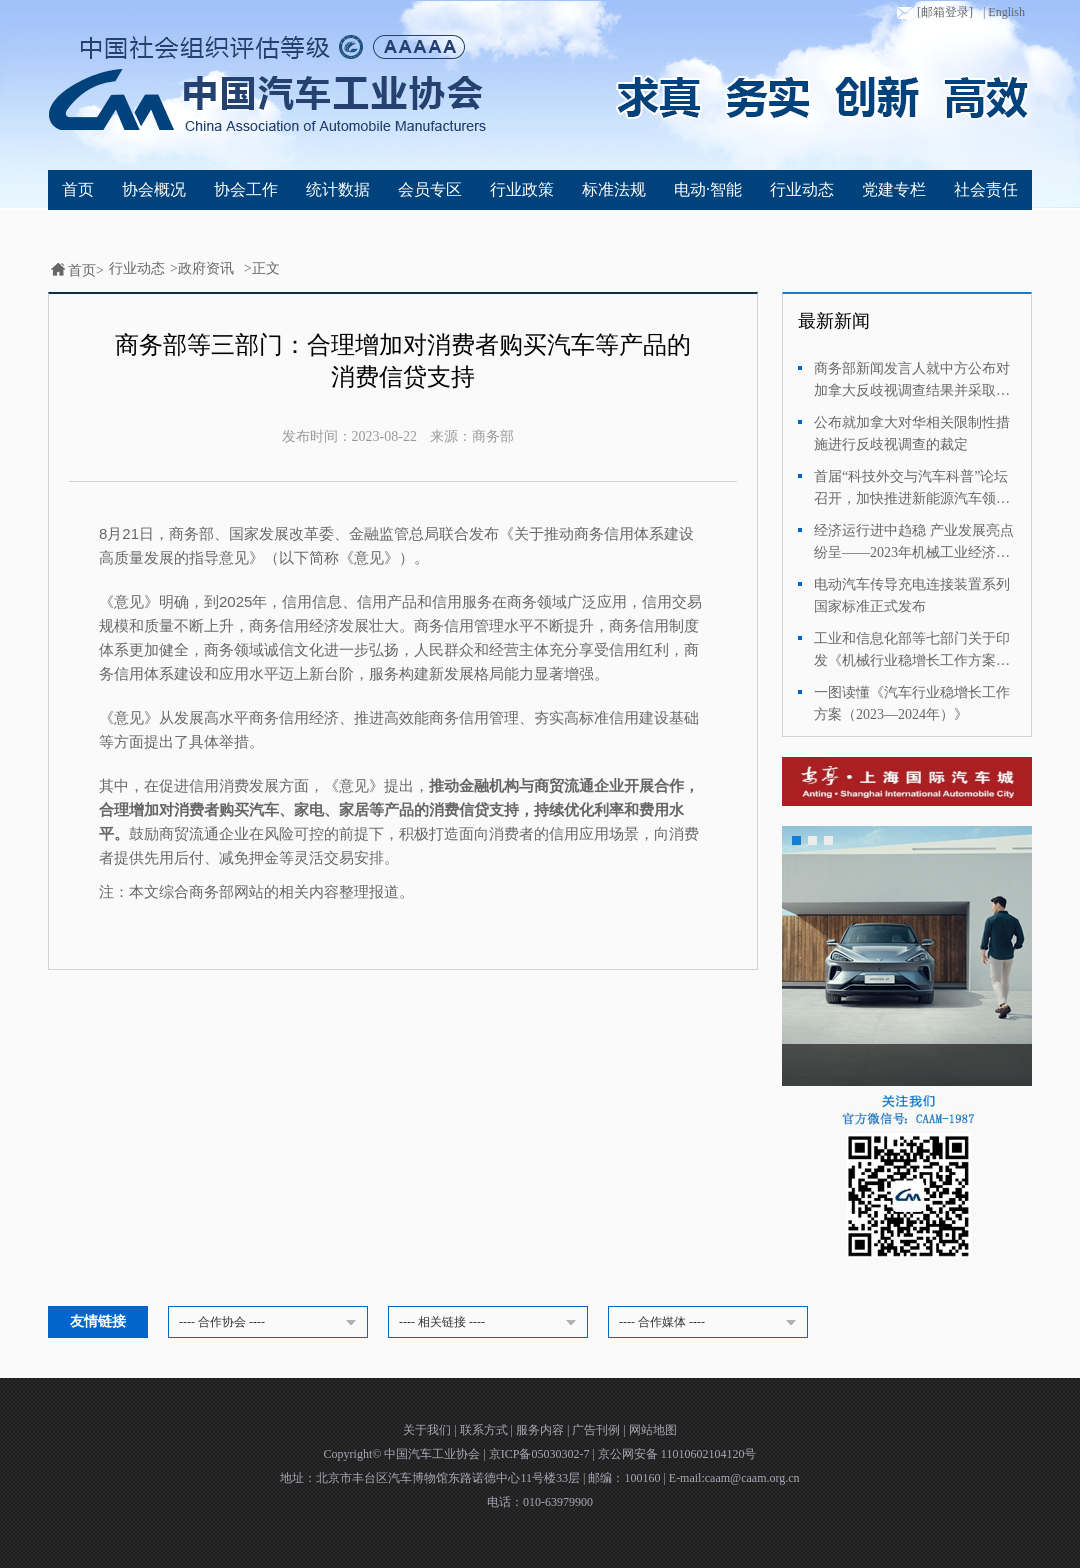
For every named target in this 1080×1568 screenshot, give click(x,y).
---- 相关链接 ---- (491, 1323)
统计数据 (338, 189)
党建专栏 (894, 189)
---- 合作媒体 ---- (711, 1323)
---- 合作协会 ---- (271, 1323)
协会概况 (154, 189)
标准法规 (614, 189)
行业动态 (802, 189)
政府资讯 (206, 268)
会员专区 (430, 189)
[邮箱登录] (933, 13)
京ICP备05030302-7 (541, 1454)
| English (1004, 12)
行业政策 (522, 189)
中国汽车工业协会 (433, 1454)
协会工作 (246, 189)
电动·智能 (708, 189)
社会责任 (986, 189)
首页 (78, 189)
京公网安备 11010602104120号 (677, 1454)
